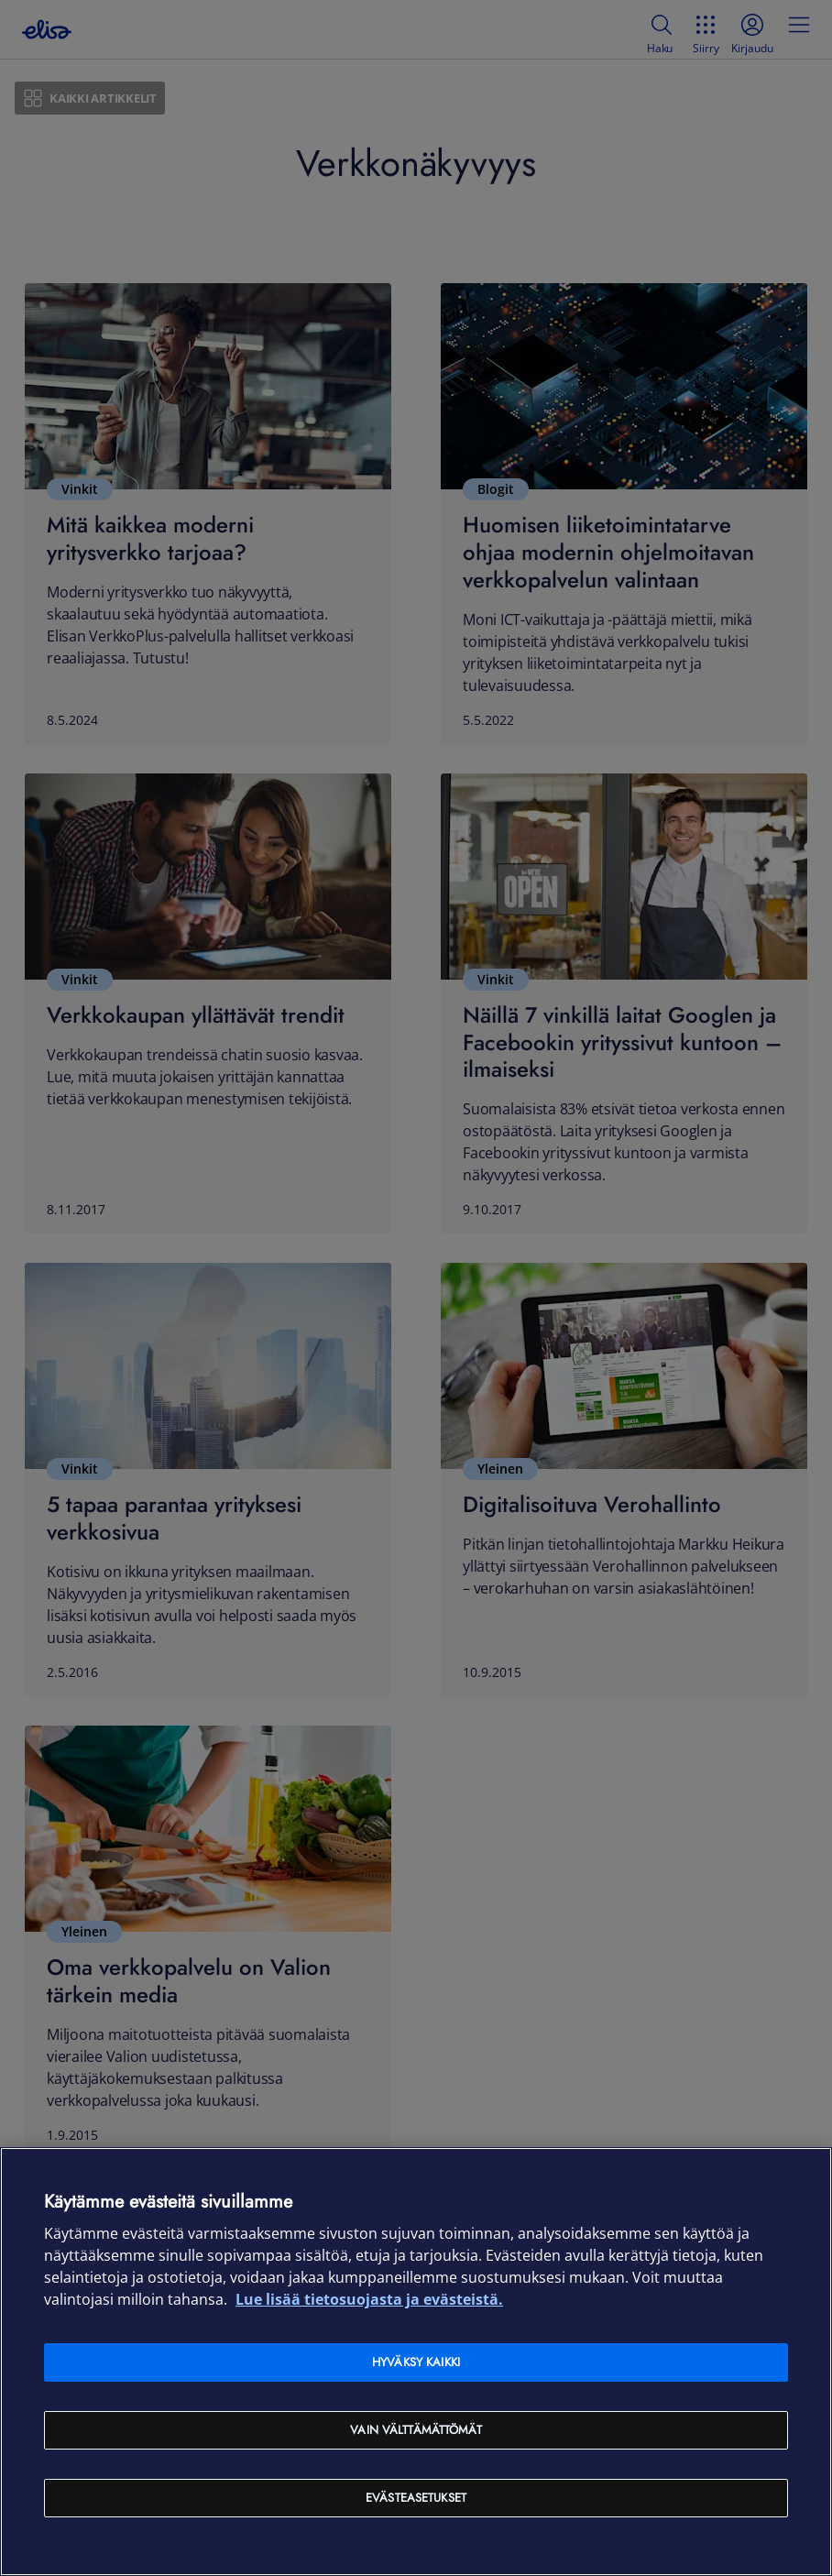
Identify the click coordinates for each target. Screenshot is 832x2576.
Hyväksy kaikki (416, 2362)
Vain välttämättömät (415, 2430)
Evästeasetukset (416, 2497)
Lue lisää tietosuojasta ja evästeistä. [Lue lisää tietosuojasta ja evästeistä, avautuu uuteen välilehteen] (369, 2299)
